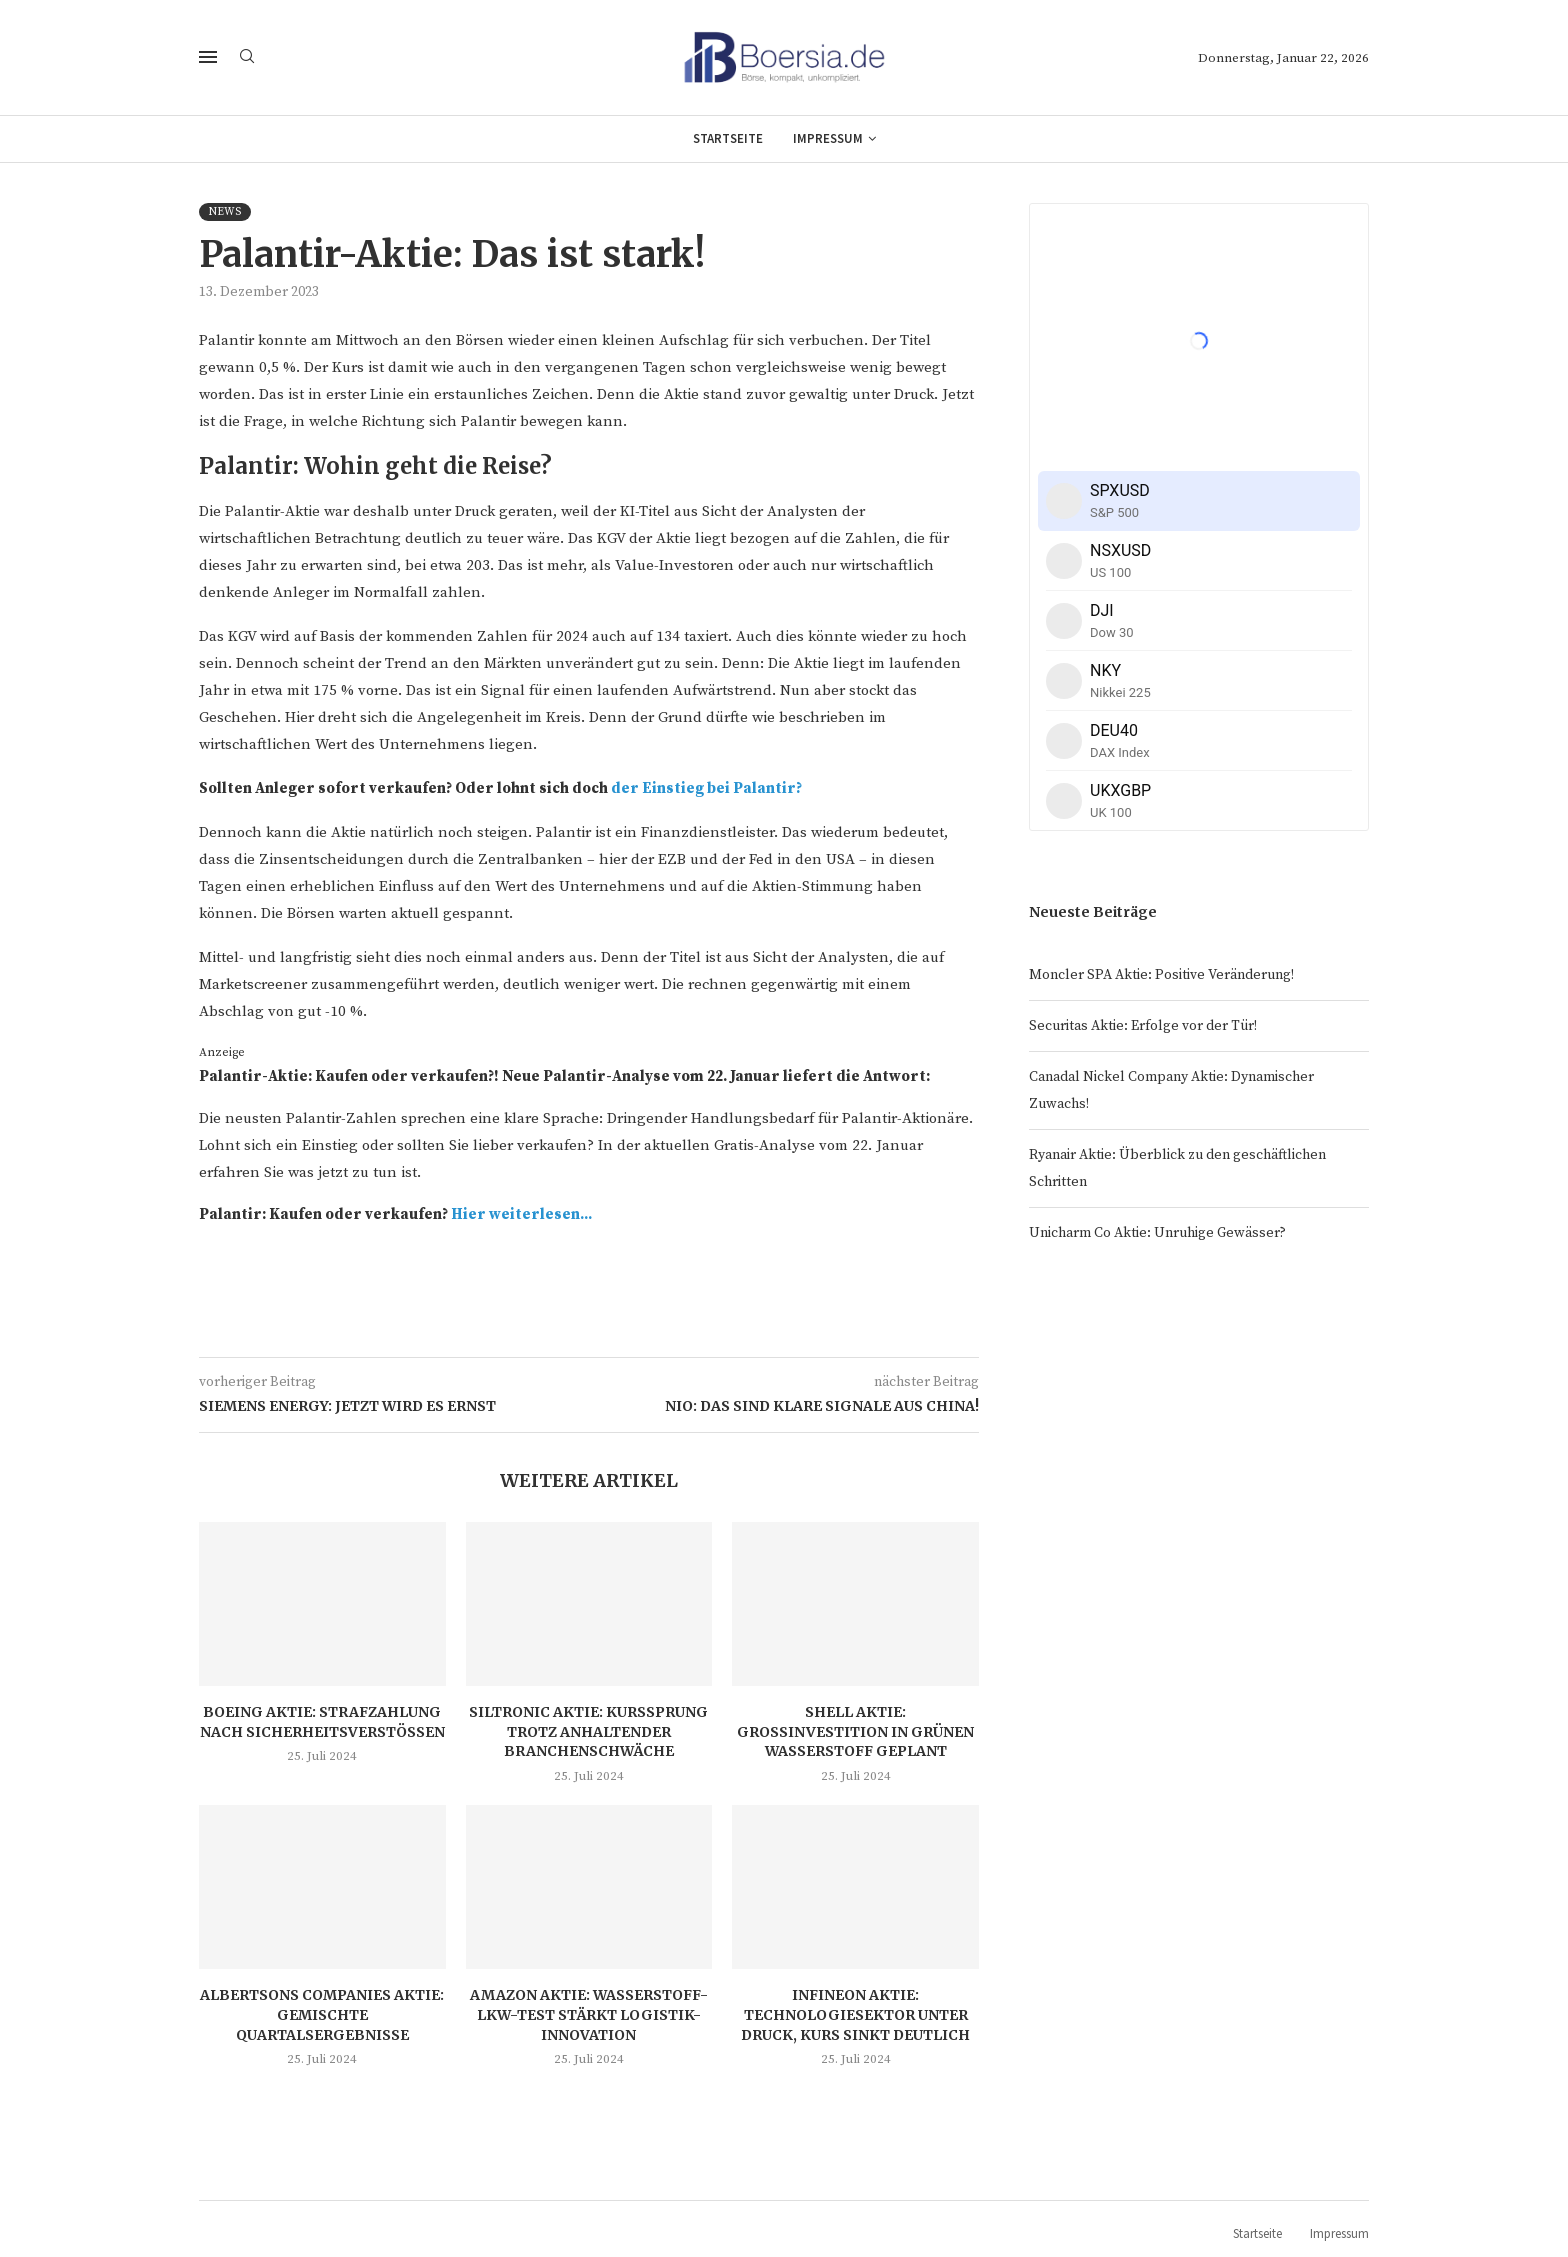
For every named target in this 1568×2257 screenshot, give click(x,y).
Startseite (728, 138)
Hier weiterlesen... (521, 1214)
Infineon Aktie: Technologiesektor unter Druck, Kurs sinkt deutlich (855, 2014)
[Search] (247, 58)
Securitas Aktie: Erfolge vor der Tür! (1143, 1026)
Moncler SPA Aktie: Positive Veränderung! (1161, 975)
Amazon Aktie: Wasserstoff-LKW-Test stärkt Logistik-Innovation (589, 2014)
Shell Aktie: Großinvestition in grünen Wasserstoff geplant (855, 1731)
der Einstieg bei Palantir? (706, 788)
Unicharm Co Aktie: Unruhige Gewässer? (1157, 1233)
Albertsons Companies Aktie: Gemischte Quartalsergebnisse (322, 2014)
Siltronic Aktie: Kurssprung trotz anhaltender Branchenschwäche (588, 1731)
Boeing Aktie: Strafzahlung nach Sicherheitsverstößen (322, 1722)
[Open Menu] (208, 57)
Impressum (828, 138)
